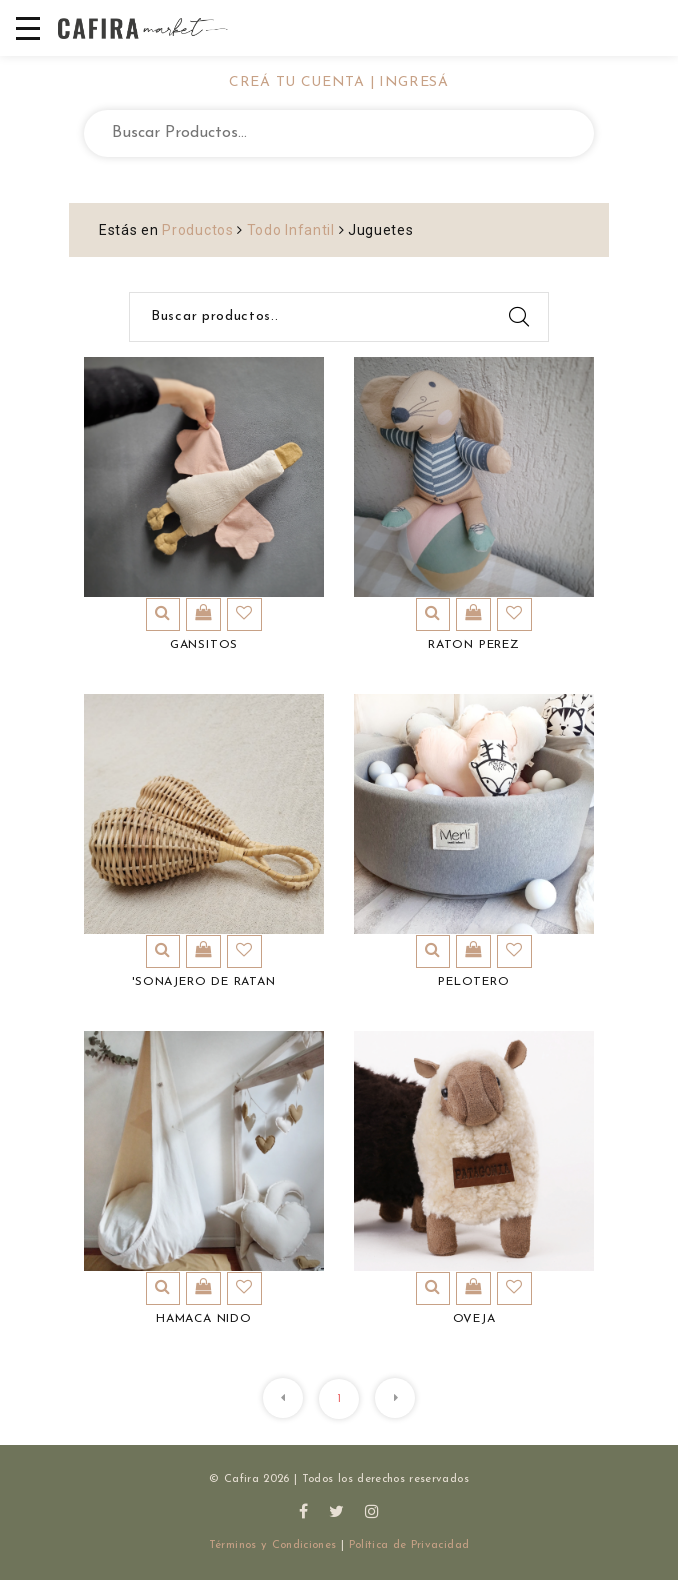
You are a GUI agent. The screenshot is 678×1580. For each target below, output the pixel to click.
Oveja (474, 1319)
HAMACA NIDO (204, 1319)
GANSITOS (204, 645)
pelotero (473, 982)
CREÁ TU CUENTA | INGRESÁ (339, 82)
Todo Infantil (291, 230)
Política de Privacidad (409, 1545)
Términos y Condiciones (273, 1545)
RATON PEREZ (474, 645)
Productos (197, 230)
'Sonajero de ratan (203, 982)
